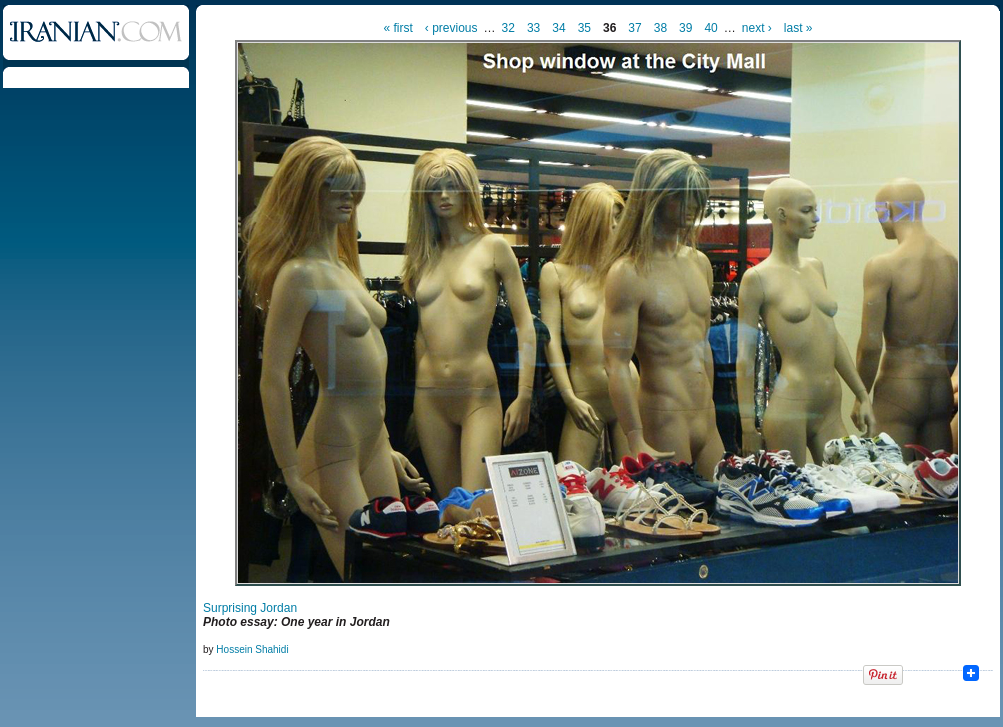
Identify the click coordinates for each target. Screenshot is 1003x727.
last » (798, 28)
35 (584, 28)
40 (710, 28)
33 (533, 28)
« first (398, 28)
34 (558, 28)
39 (685, 28)
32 (508, 28)
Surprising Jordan (250, 608)
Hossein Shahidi (252, 649)
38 (660, 28)
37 (634, 28)
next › (757, 28)
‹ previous (451, 28)
